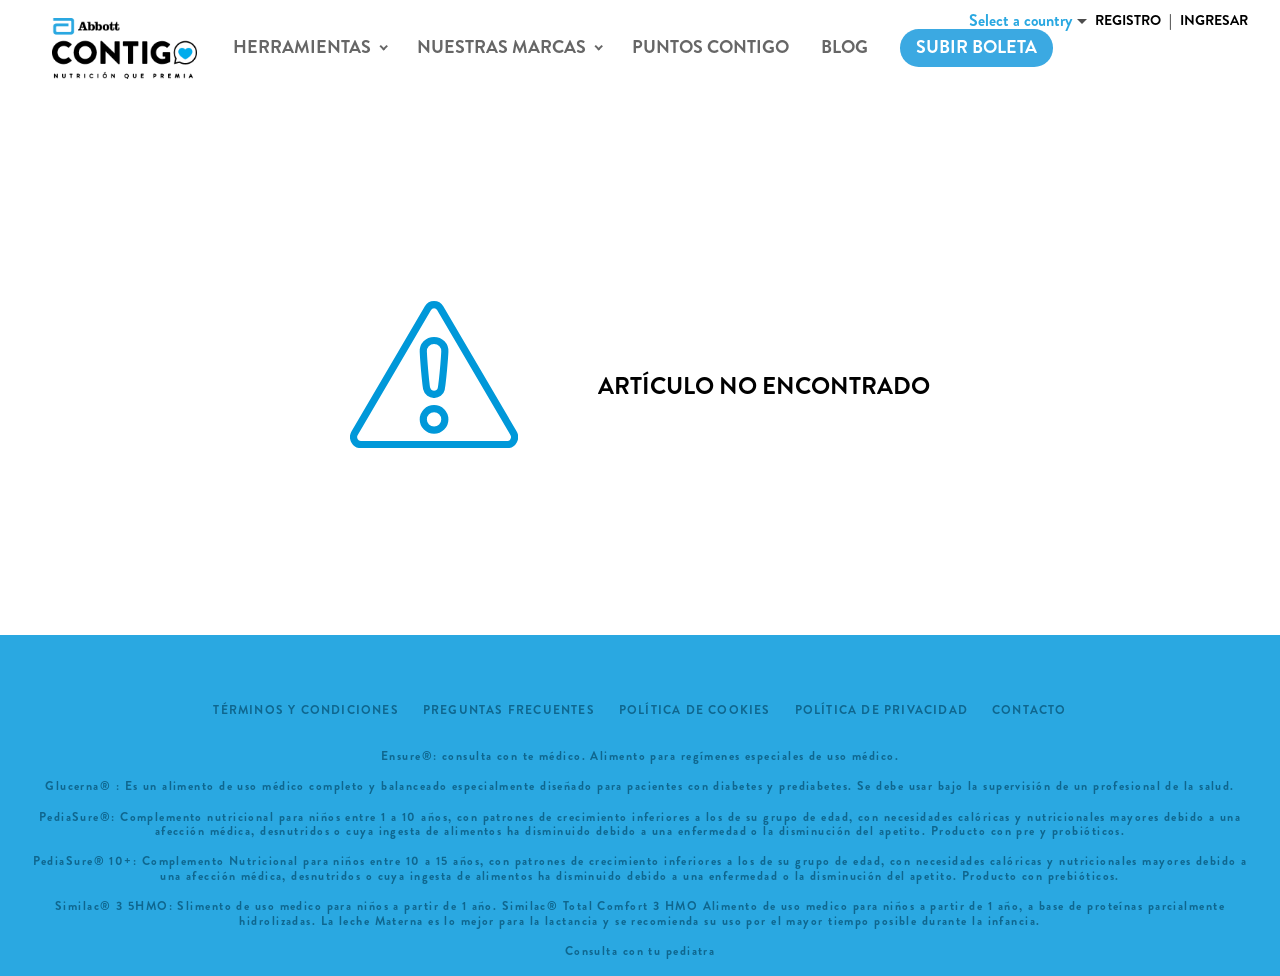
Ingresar (1214, 20)
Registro (1128, 20)
